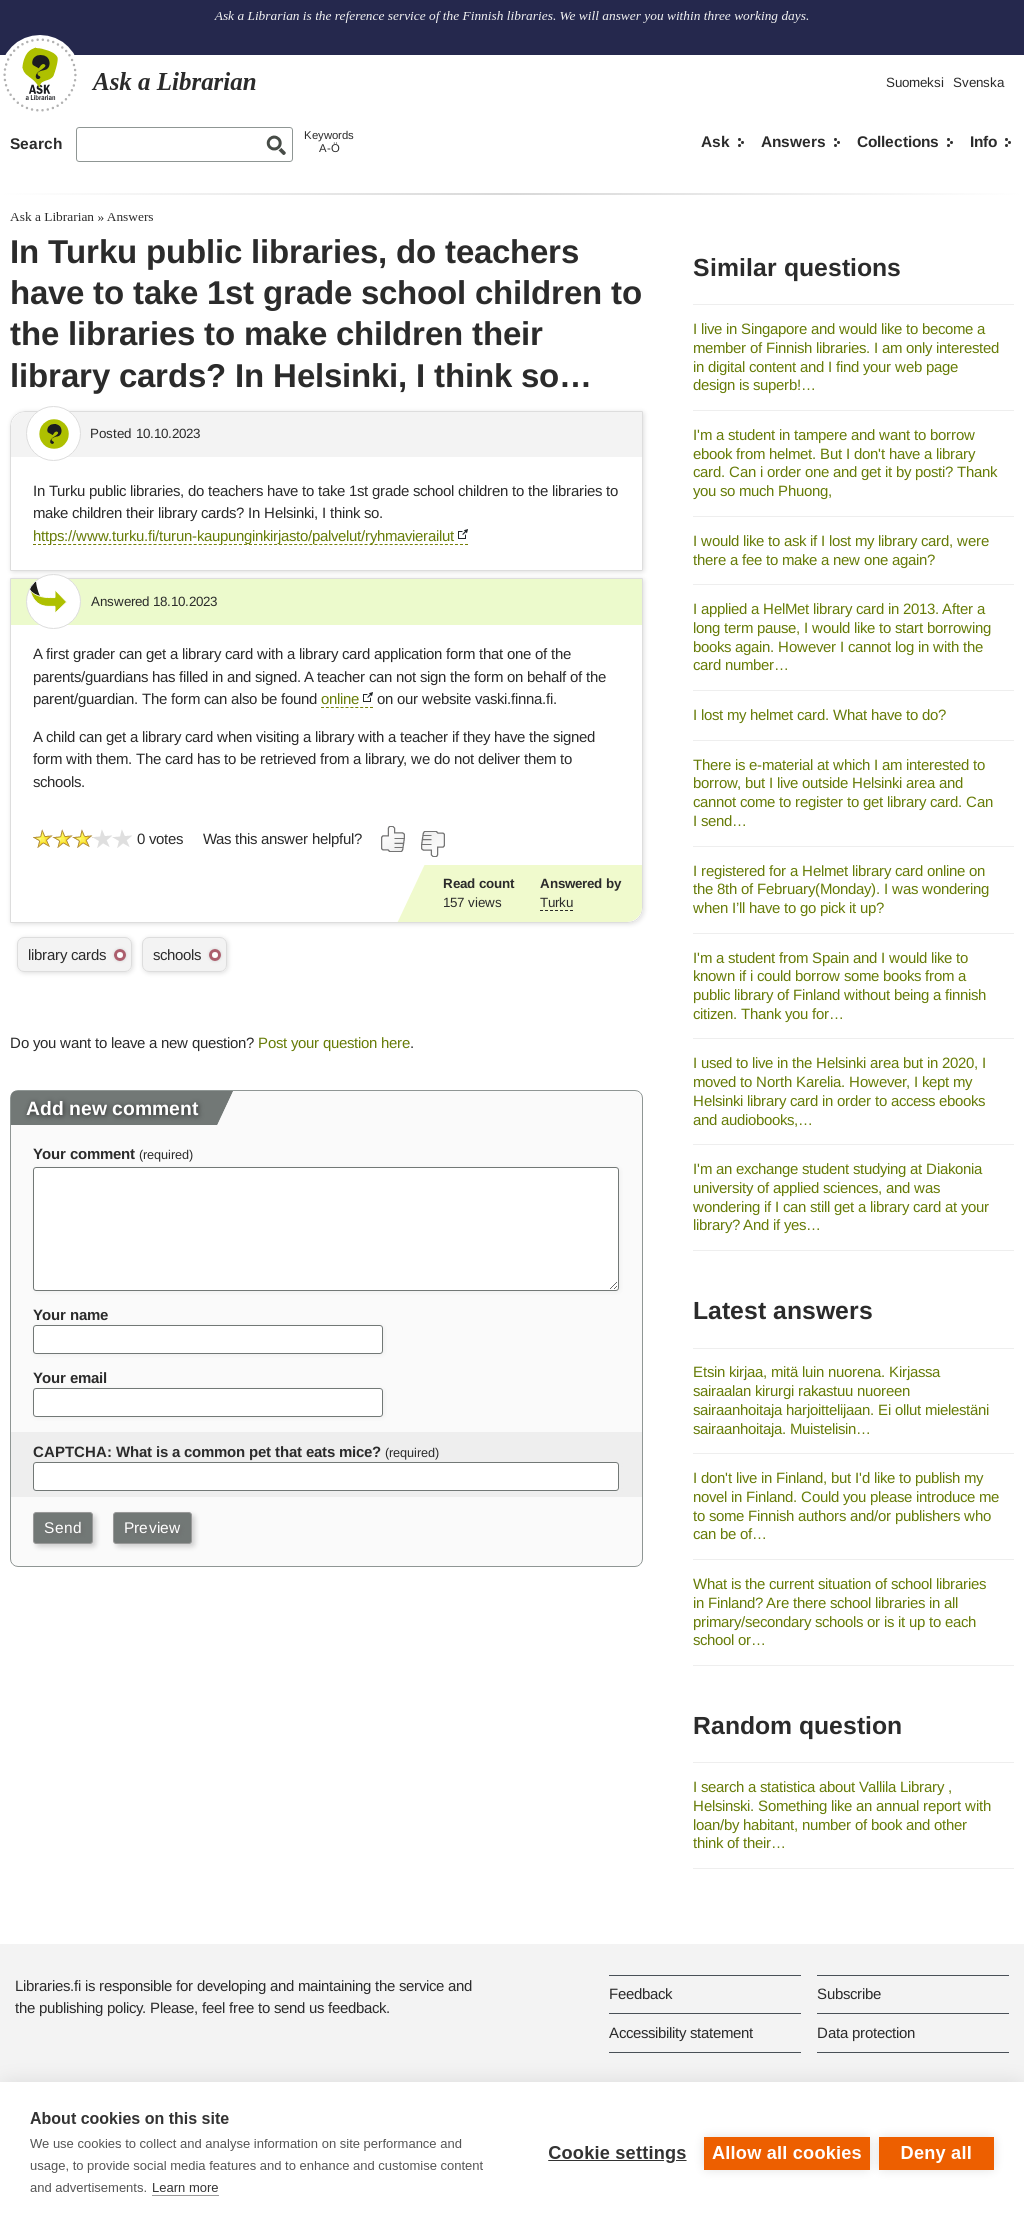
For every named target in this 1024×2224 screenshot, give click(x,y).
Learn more (185, 2187)
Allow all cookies (786, 2153)
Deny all (936, 2153)
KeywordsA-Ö (329, 141)
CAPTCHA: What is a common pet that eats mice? (207, 1451)
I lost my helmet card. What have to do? (819, 714)
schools (177, 954)
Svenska (978, 82)
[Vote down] (432, 844)
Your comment (84, 1153)
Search (36, 143)
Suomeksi (915, 82)
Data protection (866, 2032)
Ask (715, 141)
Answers (793, 141)
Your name (70, 1314)
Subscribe (849, 1993)
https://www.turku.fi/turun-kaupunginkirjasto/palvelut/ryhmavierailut (243, 535)
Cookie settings (616, 2153)
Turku (556, 902)
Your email (70, 1377)
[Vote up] (394, 839)
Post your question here (334, 1042)
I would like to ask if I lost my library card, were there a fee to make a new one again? (841, 550)
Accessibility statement (681, 2032)
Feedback (640, 1993)
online (340, 698)
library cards (67, 954)
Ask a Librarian (52, 216)
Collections (898, 141)
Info (983, 141)
